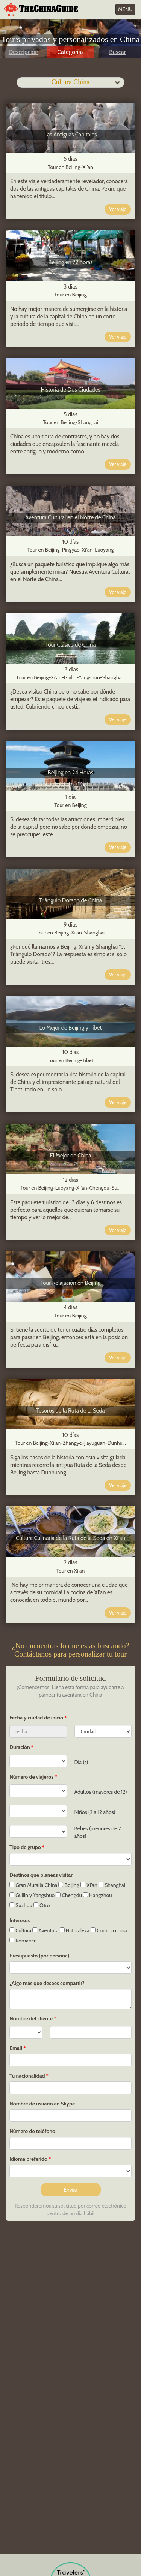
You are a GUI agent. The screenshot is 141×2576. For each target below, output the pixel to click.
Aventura (45, 1930)
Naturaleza (74, 1930)
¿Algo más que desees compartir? (47, 1983)
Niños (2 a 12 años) (94, 1812)
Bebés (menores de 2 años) (97, 1832)
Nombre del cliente (31, 2018)
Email (15, 2048)
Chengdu (69, 1895)
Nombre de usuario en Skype (42, 2103)
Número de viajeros (31, 1776)
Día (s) (81, 1762)
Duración (19, 1747)
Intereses (19, 1920)
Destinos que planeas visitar (41, 1875)
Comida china (109, 1930)
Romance (22, 1940)
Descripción (23, 51)
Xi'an (88, 1885)
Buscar (117, 51)
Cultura (20, 1930)
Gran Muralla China (33, 1885)
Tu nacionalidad (27, 2075)
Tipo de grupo (25, 1847)
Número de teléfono (32, 2131)
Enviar (70, 2189)
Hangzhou (97, 1895)
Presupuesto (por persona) (39, 1955)
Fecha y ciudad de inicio (36, 1717)
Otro (41, 1905)
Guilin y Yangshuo (32, 1895)
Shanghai (112, 1885)
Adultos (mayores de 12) (100, 1791)
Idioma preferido (28, 2159)
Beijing (68, 1885)
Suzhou (20, 1905)
